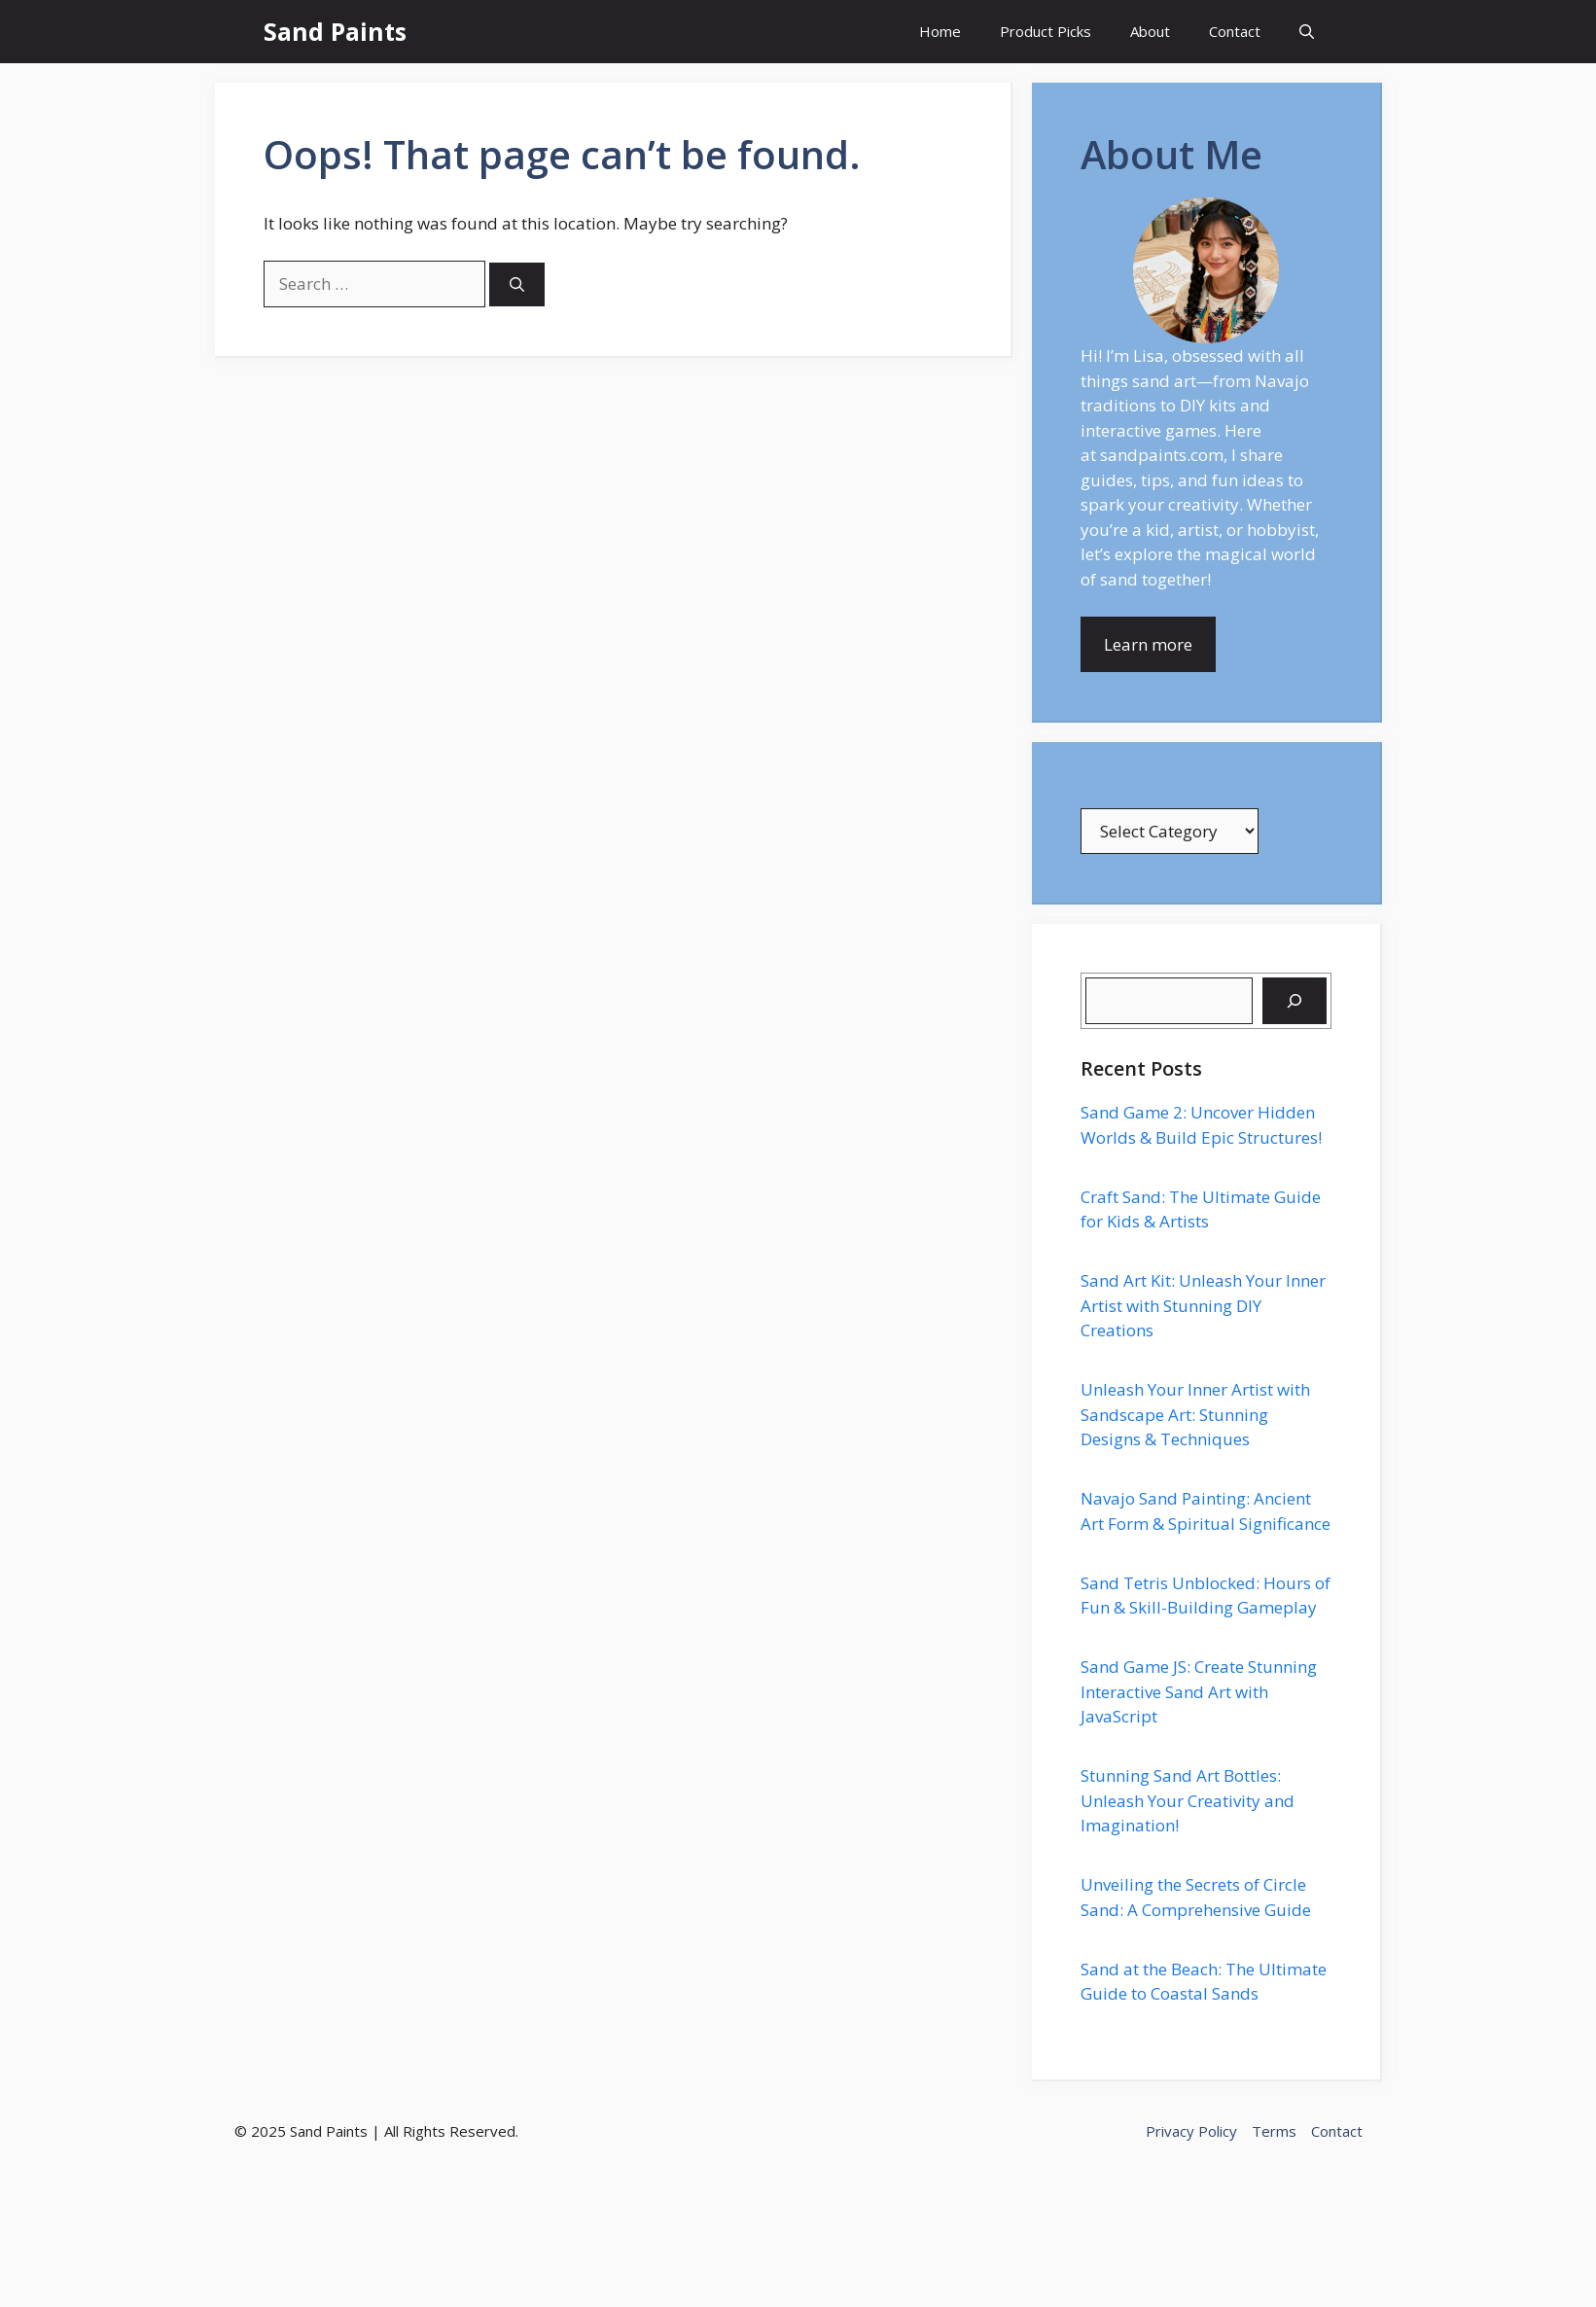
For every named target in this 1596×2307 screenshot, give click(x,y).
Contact (1234, 31)
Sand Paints (335, 31)
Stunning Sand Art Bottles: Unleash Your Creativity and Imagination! (1188, 1800)
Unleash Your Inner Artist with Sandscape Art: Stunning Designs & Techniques (1195, 1414)
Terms (1274, 2131)
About (1150, 31)
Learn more (1148, 644)
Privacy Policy (1191, 2131)
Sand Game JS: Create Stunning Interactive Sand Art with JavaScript (1199, 1691)
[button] (1306, 31)
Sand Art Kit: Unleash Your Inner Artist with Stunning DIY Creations (1203, 1305)
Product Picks (1045, 31)
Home (940, 31)
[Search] (517, 284)
